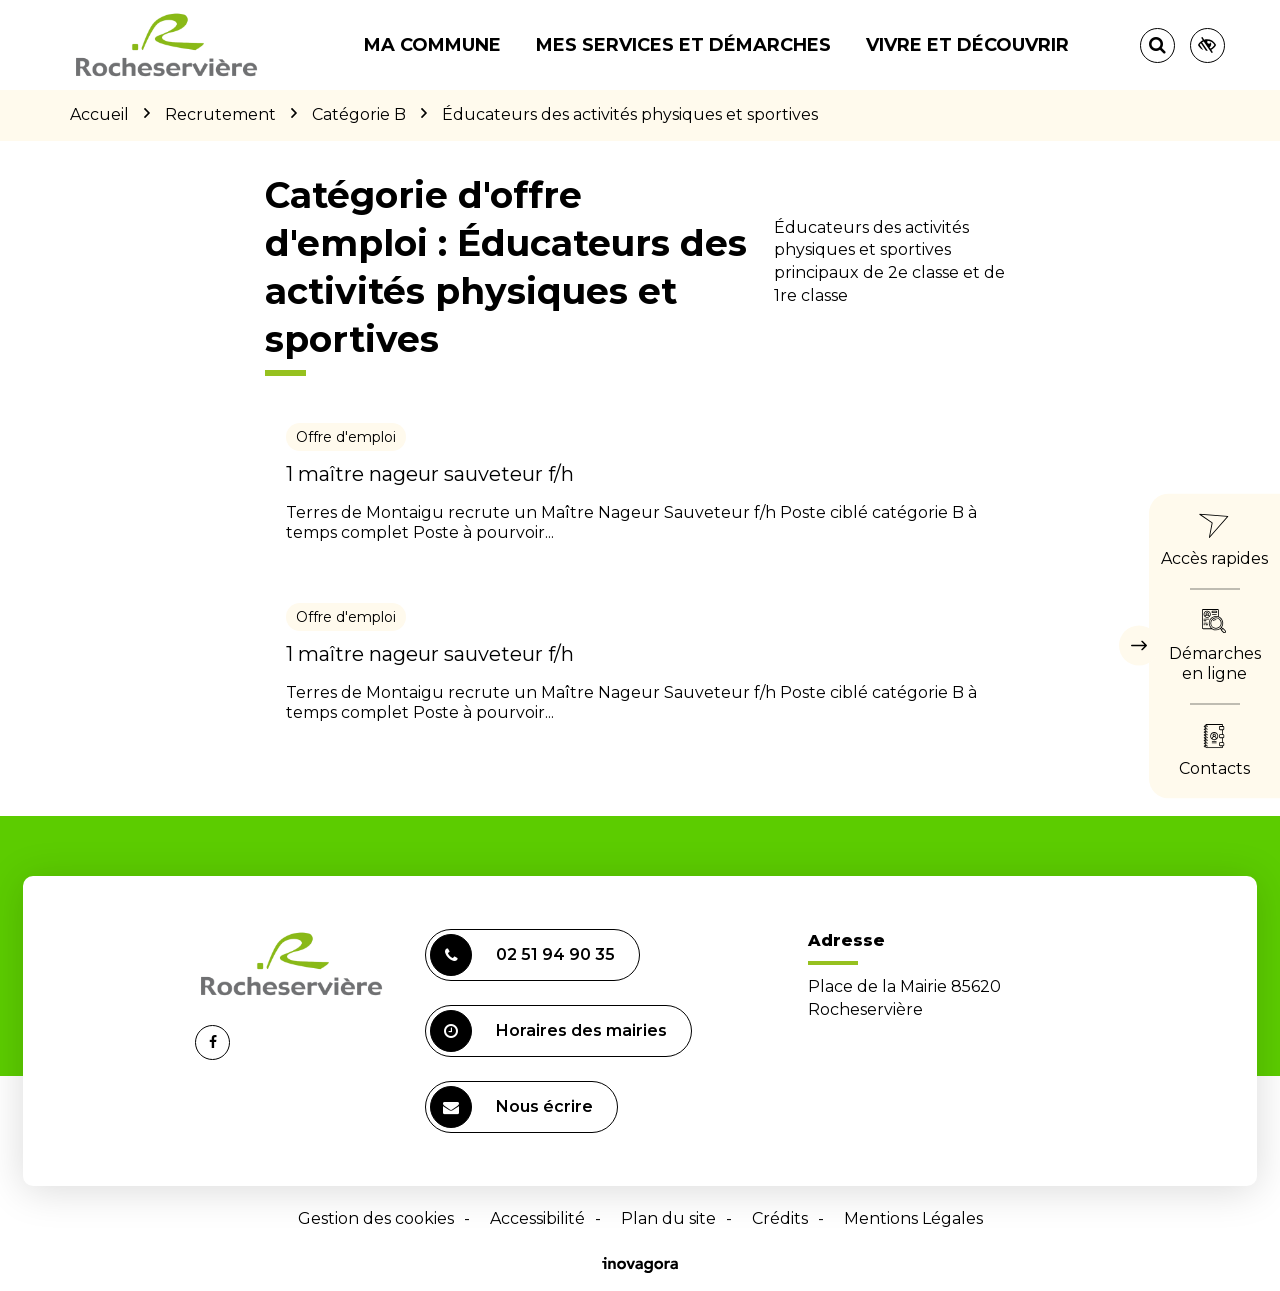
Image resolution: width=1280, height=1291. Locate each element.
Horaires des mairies (548, 1031)
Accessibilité (537, 1218)
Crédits (780, 1218)
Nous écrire (511, 1107)
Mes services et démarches (683, 45)
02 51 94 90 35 (522, 955)
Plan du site (668, 1218)
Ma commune (432, 45)
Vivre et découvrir (967, 45)
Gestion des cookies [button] (376, 1218)
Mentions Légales (913, 1218)
